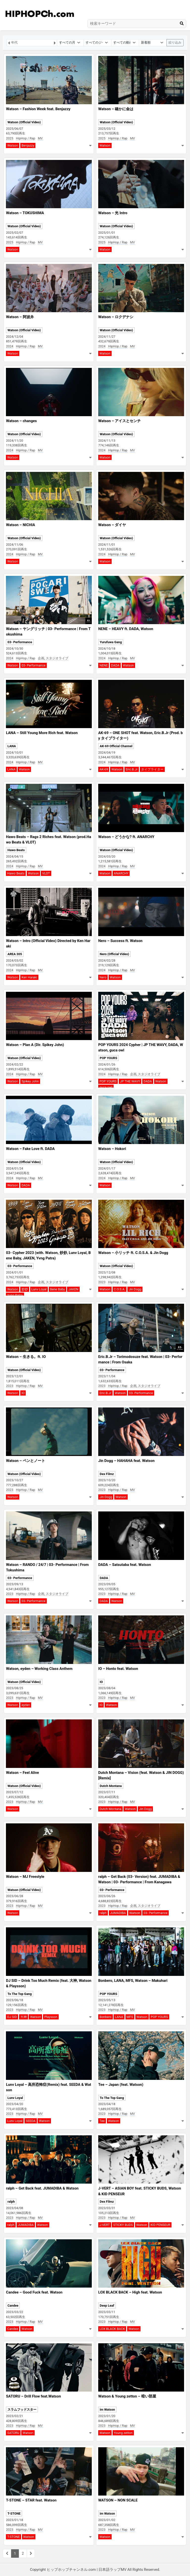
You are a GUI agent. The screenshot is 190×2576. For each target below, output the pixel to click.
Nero (102, 977)
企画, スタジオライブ (53, 658)
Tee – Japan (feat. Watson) (120, 2084)
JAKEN (73, 1289)
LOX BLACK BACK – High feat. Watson (130, 2292)
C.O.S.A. (119, 1289)
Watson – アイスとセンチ (119, 421)
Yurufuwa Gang (111, 642)
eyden (26, 1705)
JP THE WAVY (130, 1081)
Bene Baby (57, 1289)
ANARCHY (121, 873)
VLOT (46, 873)
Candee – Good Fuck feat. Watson (34, 2292)
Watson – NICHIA (20, 525)
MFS (130, 2017)
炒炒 (25, 1289)
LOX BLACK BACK (112, 2329)
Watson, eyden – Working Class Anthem (39, 1668)
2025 (9, 138)
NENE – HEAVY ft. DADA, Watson (125, 629)
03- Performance (19, 642)
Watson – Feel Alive (22, 1772)
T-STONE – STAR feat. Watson (31, 2500)
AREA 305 (14, 954)
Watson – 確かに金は (115, 109)
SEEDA (30, 2121)
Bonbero (105, 2017)
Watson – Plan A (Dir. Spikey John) (35, 1045)
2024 (9, 346)
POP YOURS (108, 1058)
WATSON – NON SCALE (118, 2500)
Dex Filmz (107, 1474)
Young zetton (123, 2433)
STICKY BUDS (123, 2225)
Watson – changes (21, 421)
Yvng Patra (15, 1295)
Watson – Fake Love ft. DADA (30, 1149)
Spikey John (30, 1081)
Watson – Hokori (112, 1149)
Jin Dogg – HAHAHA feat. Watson (126, 1460)
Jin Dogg (135, 1289)
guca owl (105, 1087)
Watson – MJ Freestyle (25, 1876)
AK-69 (103, 769)
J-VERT (104, 2225)
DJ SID (12, 2017)
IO (23, 1393)
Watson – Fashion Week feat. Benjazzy (38, 109)
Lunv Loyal (39, 1289)
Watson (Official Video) (24, 122)
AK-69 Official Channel (116, 746)
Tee (102, 2121)
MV (40, 138)
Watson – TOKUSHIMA (25, 213)
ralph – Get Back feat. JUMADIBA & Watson (42, 2188)
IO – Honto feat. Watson (118, 1668)
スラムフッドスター (21, 2409)
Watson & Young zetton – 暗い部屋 (127, 2396)
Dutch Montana (111, 1786)
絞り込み (174, 42)
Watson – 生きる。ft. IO (26, 1356)
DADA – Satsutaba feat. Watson (124, 1564)
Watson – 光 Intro (112, 213)
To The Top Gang (19, 1994)
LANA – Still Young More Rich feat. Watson (42, 733)
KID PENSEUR (160, 2225)
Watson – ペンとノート (25, 1460)
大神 (23, 2017)
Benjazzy (28, 145)
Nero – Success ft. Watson (120, 941)
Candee (12, 2305)
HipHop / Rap (25, 138)
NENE (103, 665)
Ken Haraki (29, 977)
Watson (12, 145)
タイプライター (152, 769)
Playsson (50, 2017)
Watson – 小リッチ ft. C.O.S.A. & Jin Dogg (133, 1252)
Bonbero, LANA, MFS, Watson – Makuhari (132, 1980)
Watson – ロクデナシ (115, 317)
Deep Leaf (107, 2305)
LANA (11, 746)
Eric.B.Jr (132, 769)
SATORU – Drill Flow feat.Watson (33, 2396)
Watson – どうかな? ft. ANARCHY (126, 837)
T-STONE (14, 2513)
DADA (115, 665)
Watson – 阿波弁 (20, 317)
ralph (103, 1913)
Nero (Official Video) (114, 954)
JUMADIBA (118, 1913)
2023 (101, 1282)
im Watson (107, 2409)
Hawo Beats (16, 850)
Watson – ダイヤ (112, 525)
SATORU (13, 2433)
